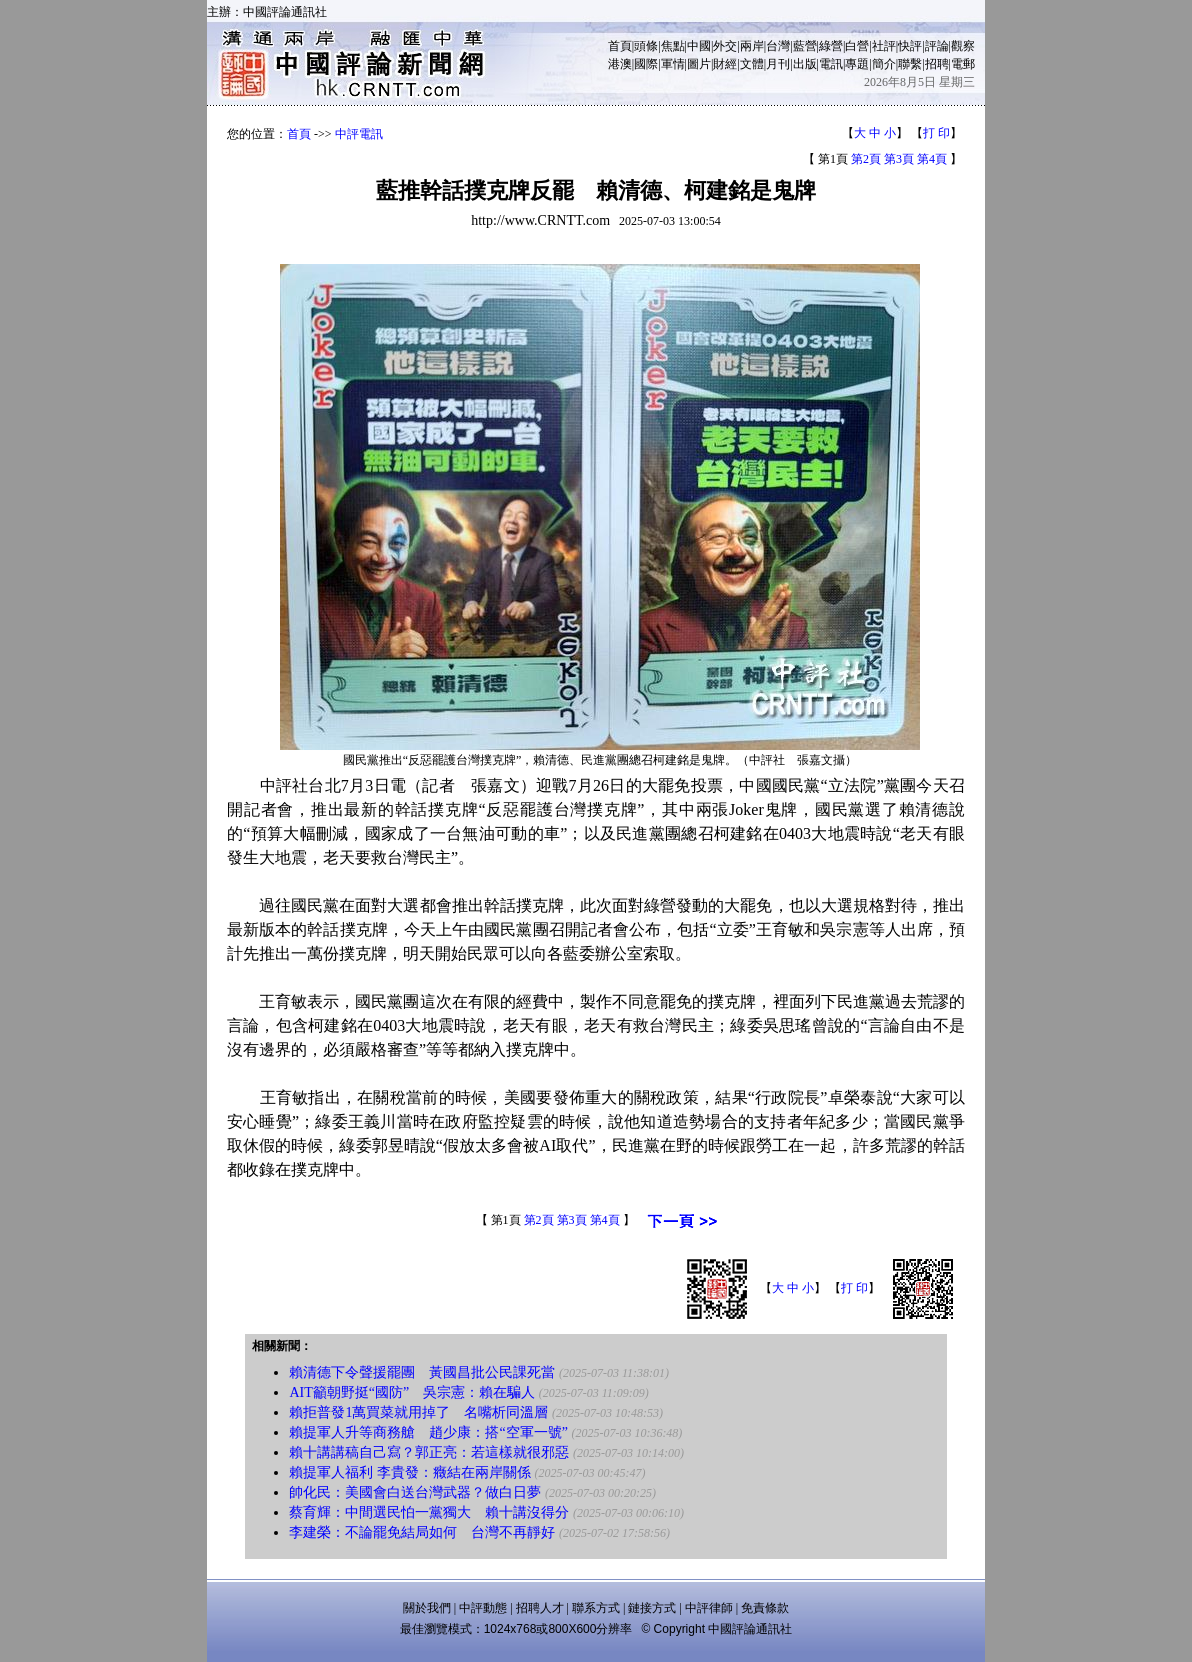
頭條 (646, 46)
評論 (937, 46)
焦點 (673, 46)
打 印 (936, 133)
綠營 (831, 46)
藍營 (805, 46)
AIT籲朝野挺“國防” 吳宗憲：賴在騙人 (412, 1392)
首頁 (620, 46)
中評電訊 (359, 134)
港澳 (620, 64)
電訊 (831, 64)
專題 (857, 64)
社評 (884, 46)
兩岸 (752, 46)
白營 (857, 46)
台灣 (778, 46)
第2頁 (866, 159)
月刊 (778, 64)
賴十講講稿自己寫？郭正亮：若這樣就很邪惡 (429, 1452)
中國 (699, 46)
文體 (752, 64)
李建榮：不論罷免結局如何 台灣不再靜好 (422, 1532)
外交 (725, 46)
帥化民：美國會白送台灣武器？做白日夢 (415, 1492)
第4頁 (932, 159)
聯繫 (910, 64)
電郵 (963, 64)
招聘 (937, 64)
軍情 (673, 64)
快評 (910, 46)
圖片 (699, 64)
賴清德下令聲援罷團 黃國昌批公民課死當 (422, 1372)
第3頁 (899, 159)
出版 (805, 64)
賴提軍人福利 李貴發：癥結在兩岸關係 (410, 1472)
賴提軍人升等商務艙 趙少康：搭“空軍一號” (428, 1432)
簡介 (884, 64)
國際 (646, 64)
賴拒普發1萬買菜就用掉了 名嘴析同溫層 (418, 1412)
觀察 (963, 46)
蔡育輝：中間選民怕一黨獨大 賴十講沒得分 (429, 1512)
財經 (725, 64)
